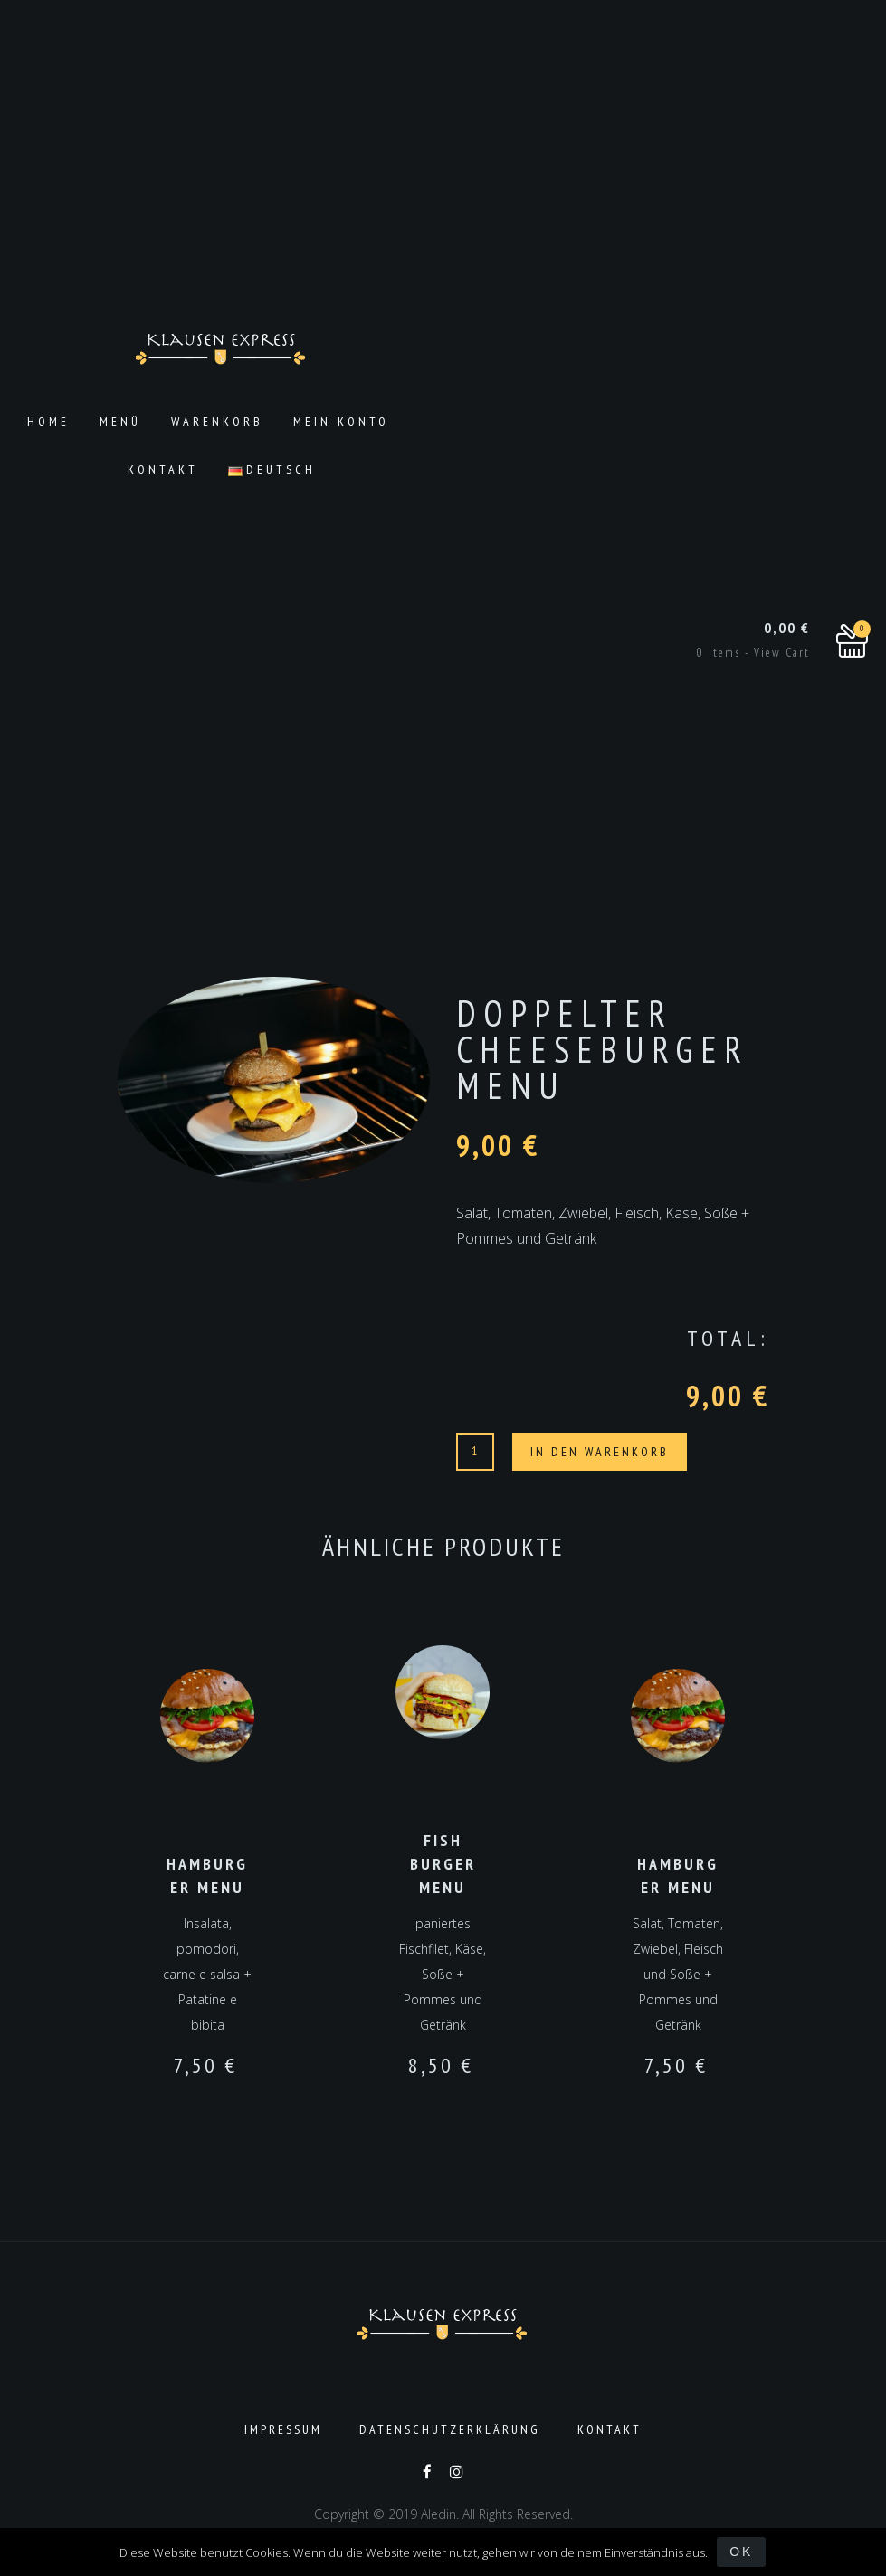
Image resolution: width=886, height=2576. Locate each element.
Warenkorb (217, 421)
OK (741, 2551)
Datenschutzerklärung (449, 2428)
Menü (120, 421)
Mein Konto (341, 421)
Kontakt (163, 469)
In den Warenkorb (599, 1452)
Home (48, 421)
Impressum (283, 2428)
